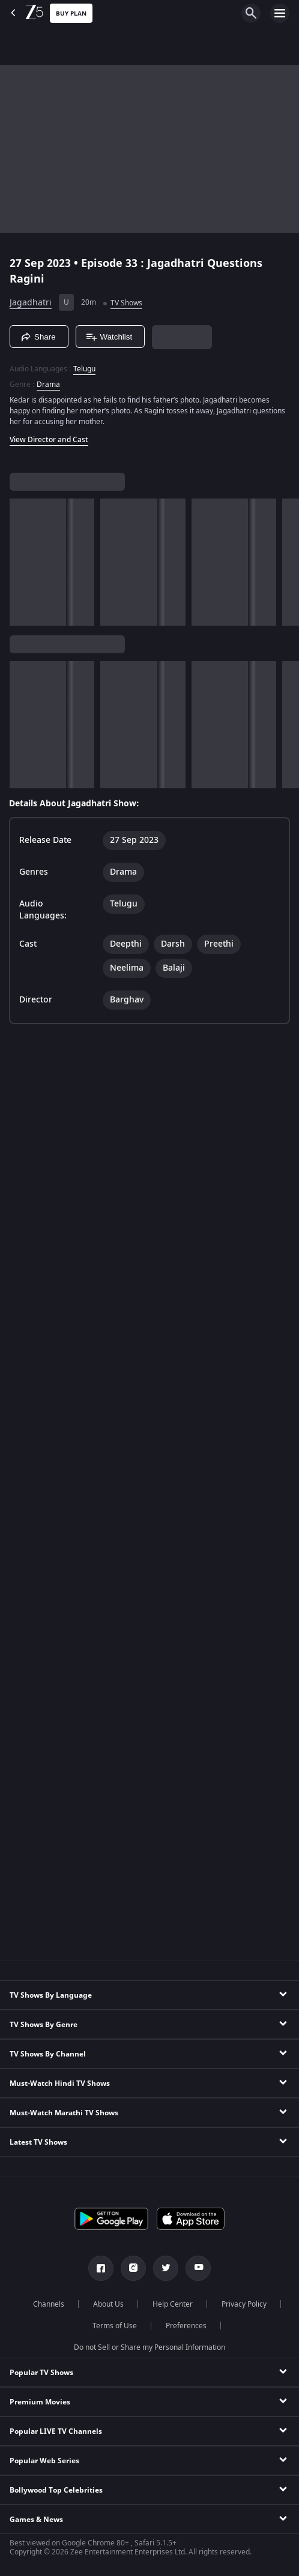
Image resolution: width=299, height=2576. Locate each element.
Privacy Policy (244, 2304)
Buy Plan (71, 13)
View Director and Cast (49, 439)
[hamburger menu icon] (279, 13)
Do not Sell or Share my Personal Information (149, 2347)
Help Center (173, 2304)
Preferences (186, 2325)
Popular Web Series (44, 2460)
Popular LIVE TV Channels (56, 2431)
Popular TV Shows (41, 2372)
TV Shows (126, 303)
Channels (48, 2304)
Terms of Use (114, 2325)
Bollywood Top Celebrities (56, 2490)
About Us (108, 2304)
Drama (48, 384)
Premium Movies (40, 2402)
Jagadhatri (31, 302)
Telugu (84, 369)
